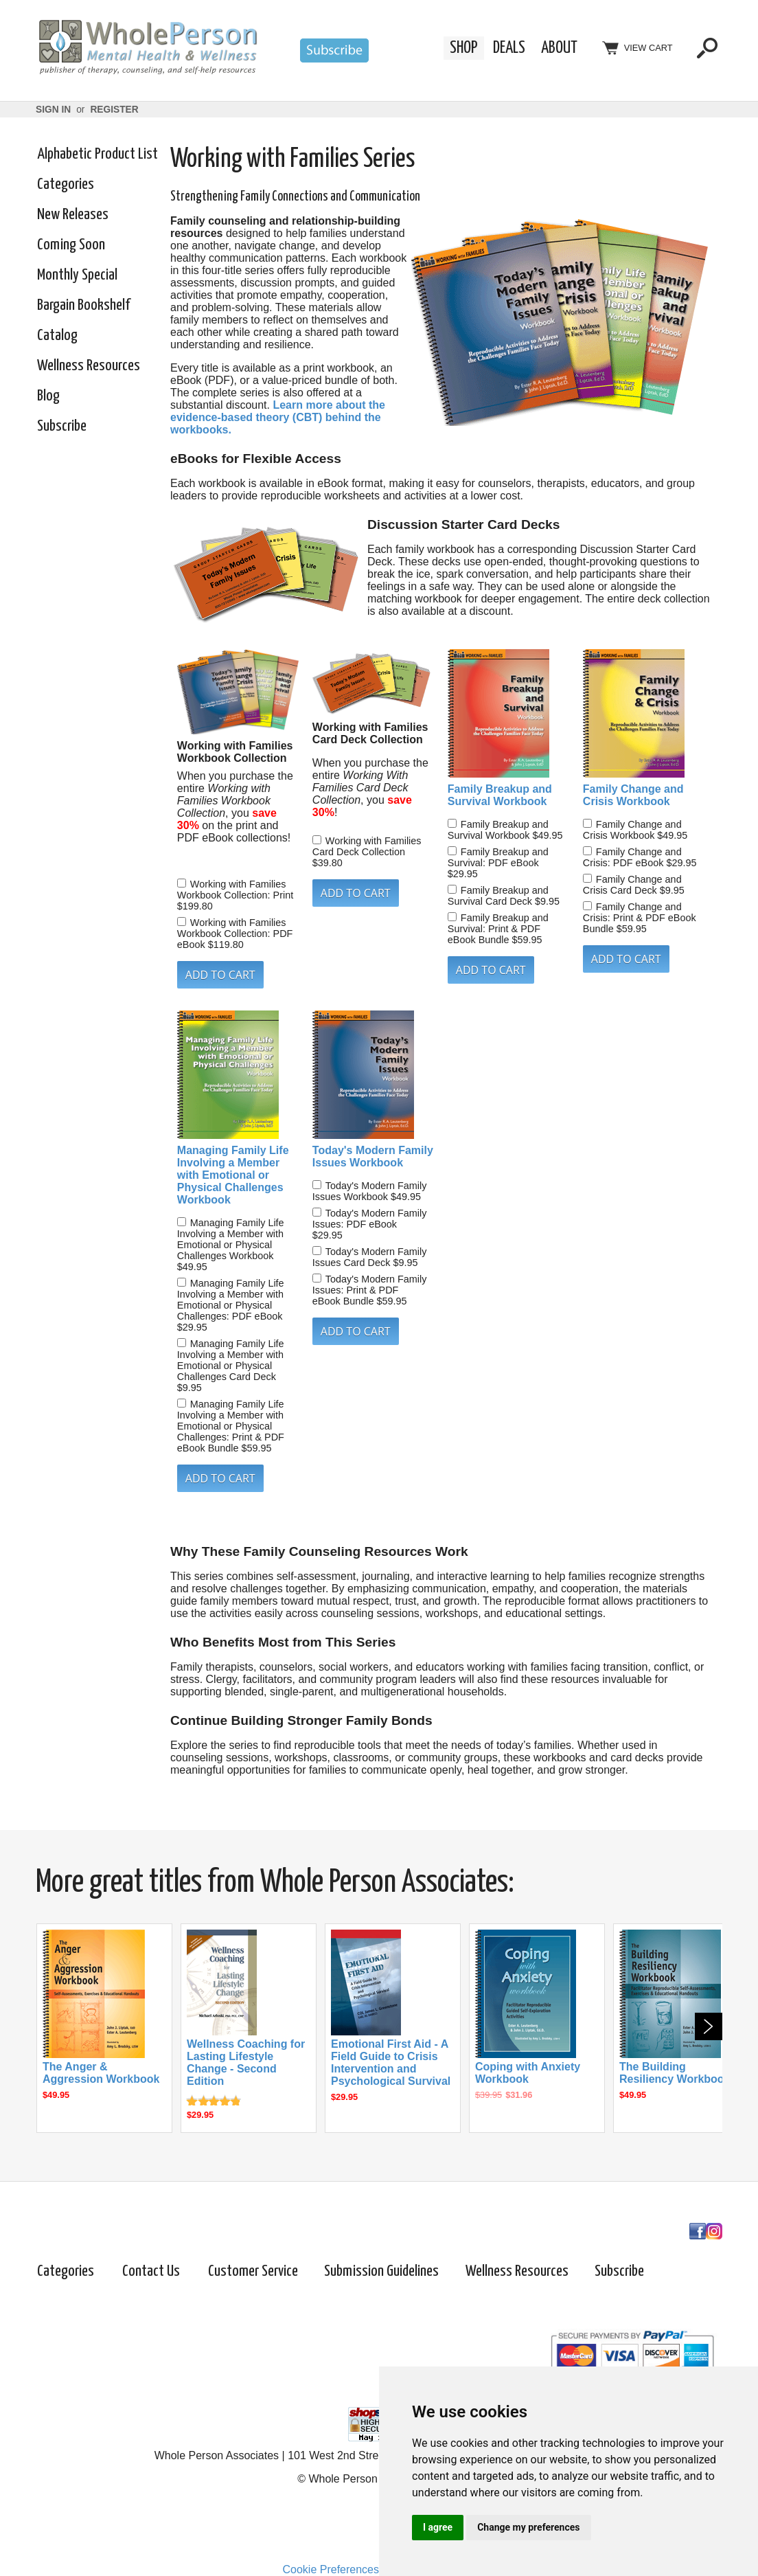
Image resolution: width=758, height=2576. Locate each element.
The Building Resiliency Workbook (675, 2073)
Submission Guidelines (381, 2271)
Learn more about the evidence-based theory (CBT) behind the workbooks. (277, 417)
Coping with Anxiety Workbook (527, 2073)
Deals (509, 48)
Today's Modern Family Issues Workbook (372, 1156)
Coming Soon (71, 245)
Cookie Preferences (330, 2569)
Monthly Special (77, 275)
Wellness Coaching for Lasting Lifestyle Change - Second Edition (246, 2062)
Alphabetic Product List (97, 154)
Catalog (57, 335)
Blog (48, 396)
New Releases (72, 215)
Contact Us (151, 2271)
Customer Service (253, 2271)
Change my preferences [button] (528, 2527)
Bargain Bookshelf (83, 305)
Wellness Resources (88, 366)
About (559, 48)
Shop (464, 48)
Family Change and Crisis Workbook (633, 795)
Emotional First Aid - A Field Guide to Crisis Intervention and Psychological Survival (390, 2062)
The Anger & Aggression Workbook (101, 2073)
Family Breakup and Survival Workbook (500, 795)
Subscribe (62, 426)
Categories (65, 184)
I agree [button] (437, 2527)
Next (708, 2026)
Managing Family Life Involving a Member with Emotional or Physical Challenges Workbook (233, 1175)
